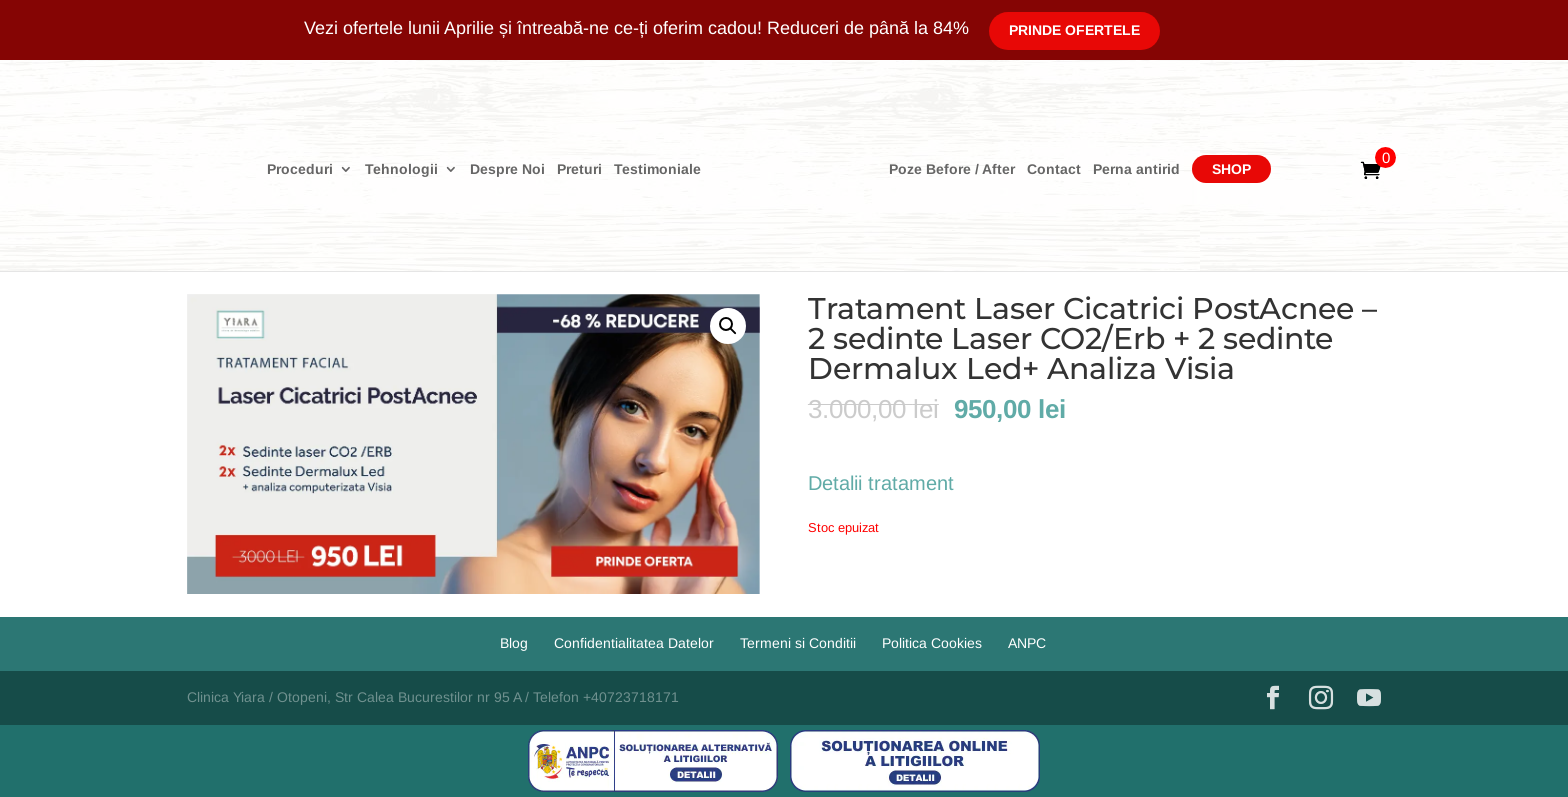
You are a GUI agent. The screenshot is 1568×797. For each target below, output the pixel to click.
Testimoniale (657, 169)
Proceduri (300, 169)
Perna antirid (1136, 169)
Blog (514, 643)
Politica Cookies (932, 643)
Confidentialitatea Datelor (634, 643)
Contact (1054, 169)
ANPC (1027, 643)
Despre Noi (507, 169)
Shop (1231, 169)
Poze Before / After (952, 169)
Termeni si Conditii (798, 643)
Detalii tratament (881, 483)
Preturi (579, 169)
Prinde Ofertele (1074, 30)
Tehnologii (401, 169)
